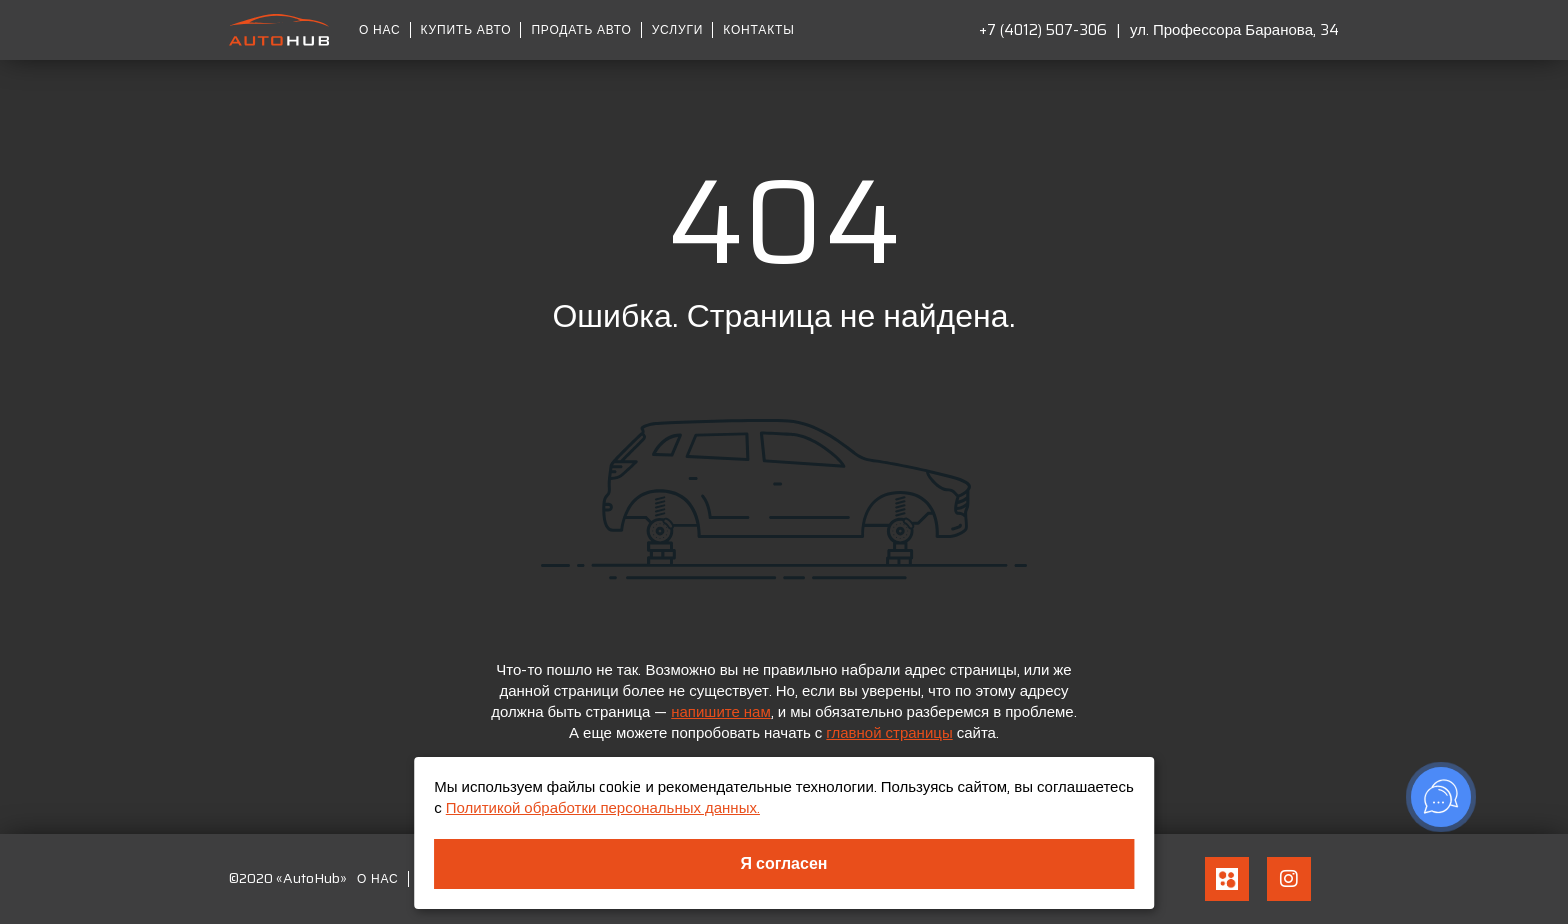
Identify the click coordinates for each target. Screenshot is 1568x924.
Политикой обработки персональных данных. (603, 808)
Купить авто (466, 30)
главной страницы (889, 733)
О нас (380, 30)
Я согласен (784, 863)
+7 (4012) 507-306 (1043, 30)
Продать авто (581, 30)
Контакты (758, 30)
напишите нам (721, 712)
